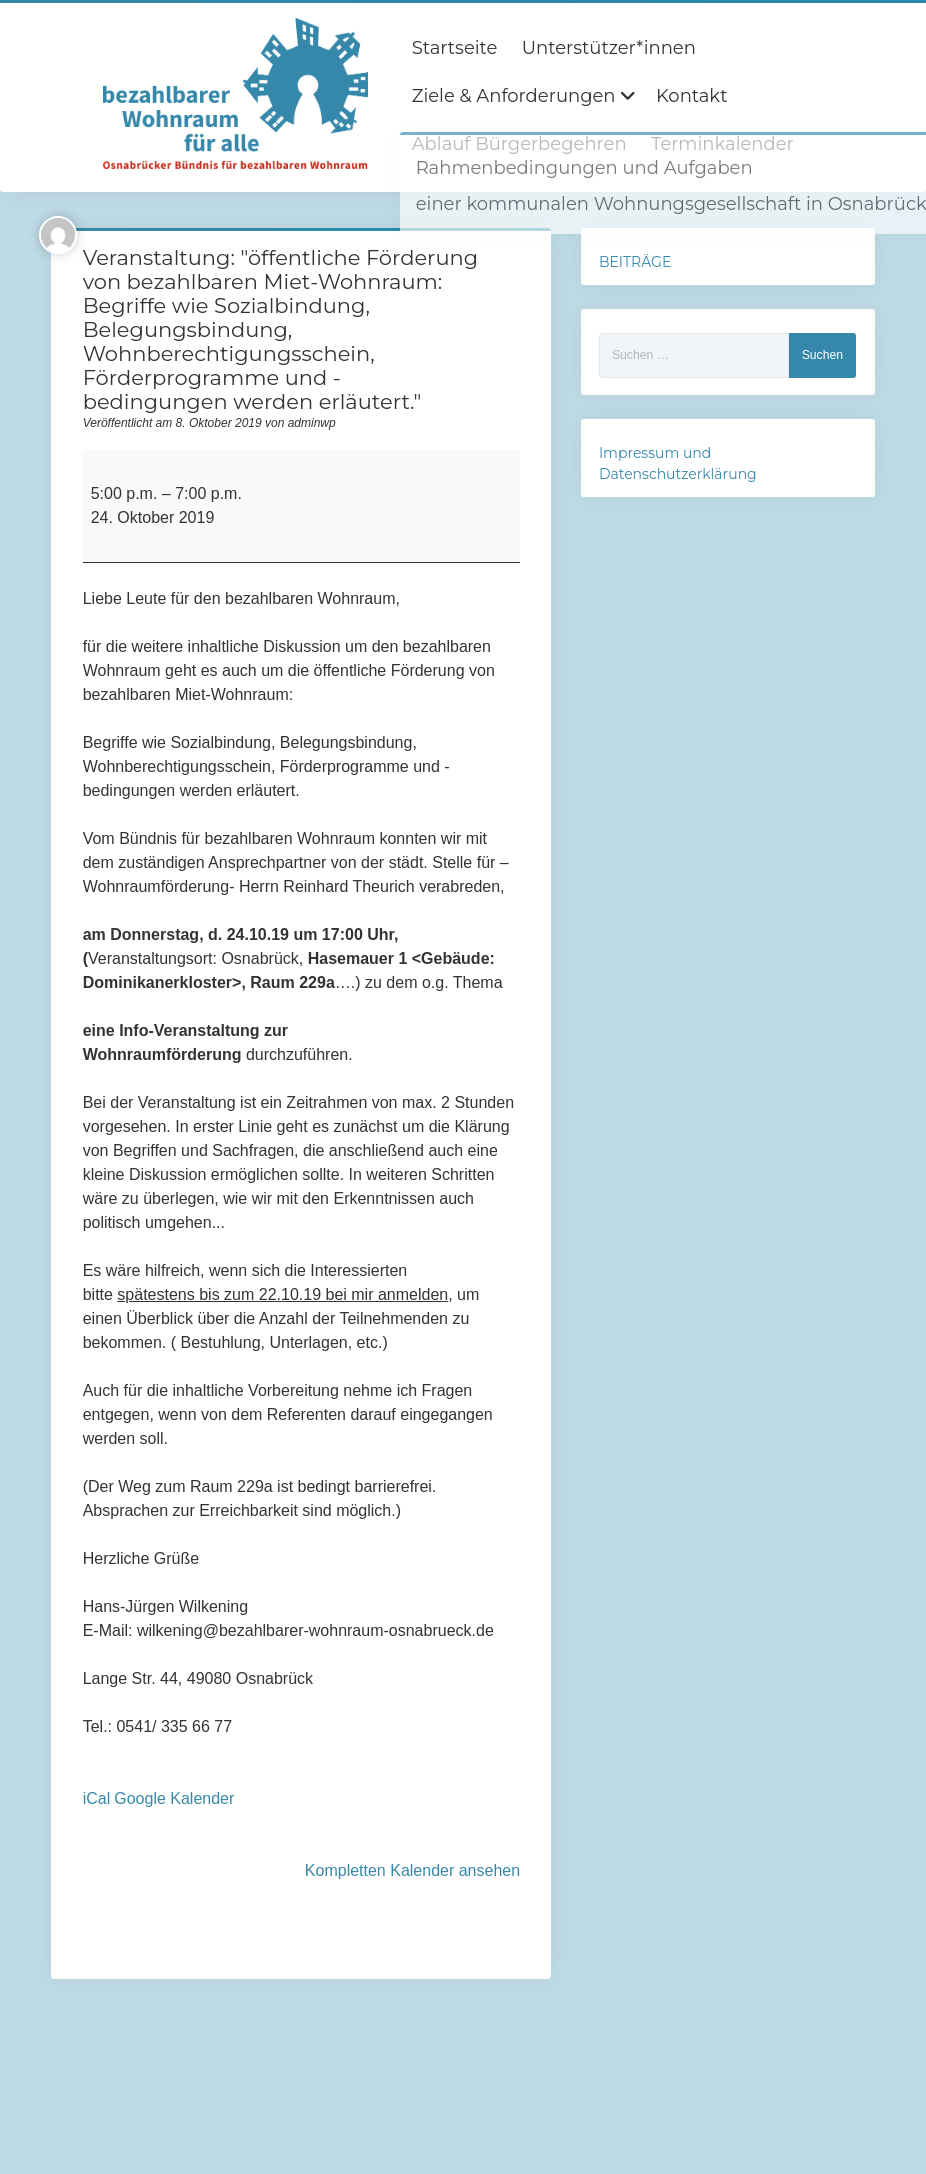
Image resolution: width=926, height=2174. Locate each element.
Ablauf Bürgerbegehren (519, 144)
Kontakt (691, 96)
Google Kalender (174, 1798)
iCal (97, 1798)
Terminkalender (722, 144)
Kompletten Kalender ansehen (412, 1870)
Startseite (455, 48)
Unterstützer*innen (609, 48)
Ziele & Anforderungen (514, 96)
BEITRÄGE (635, 262)
